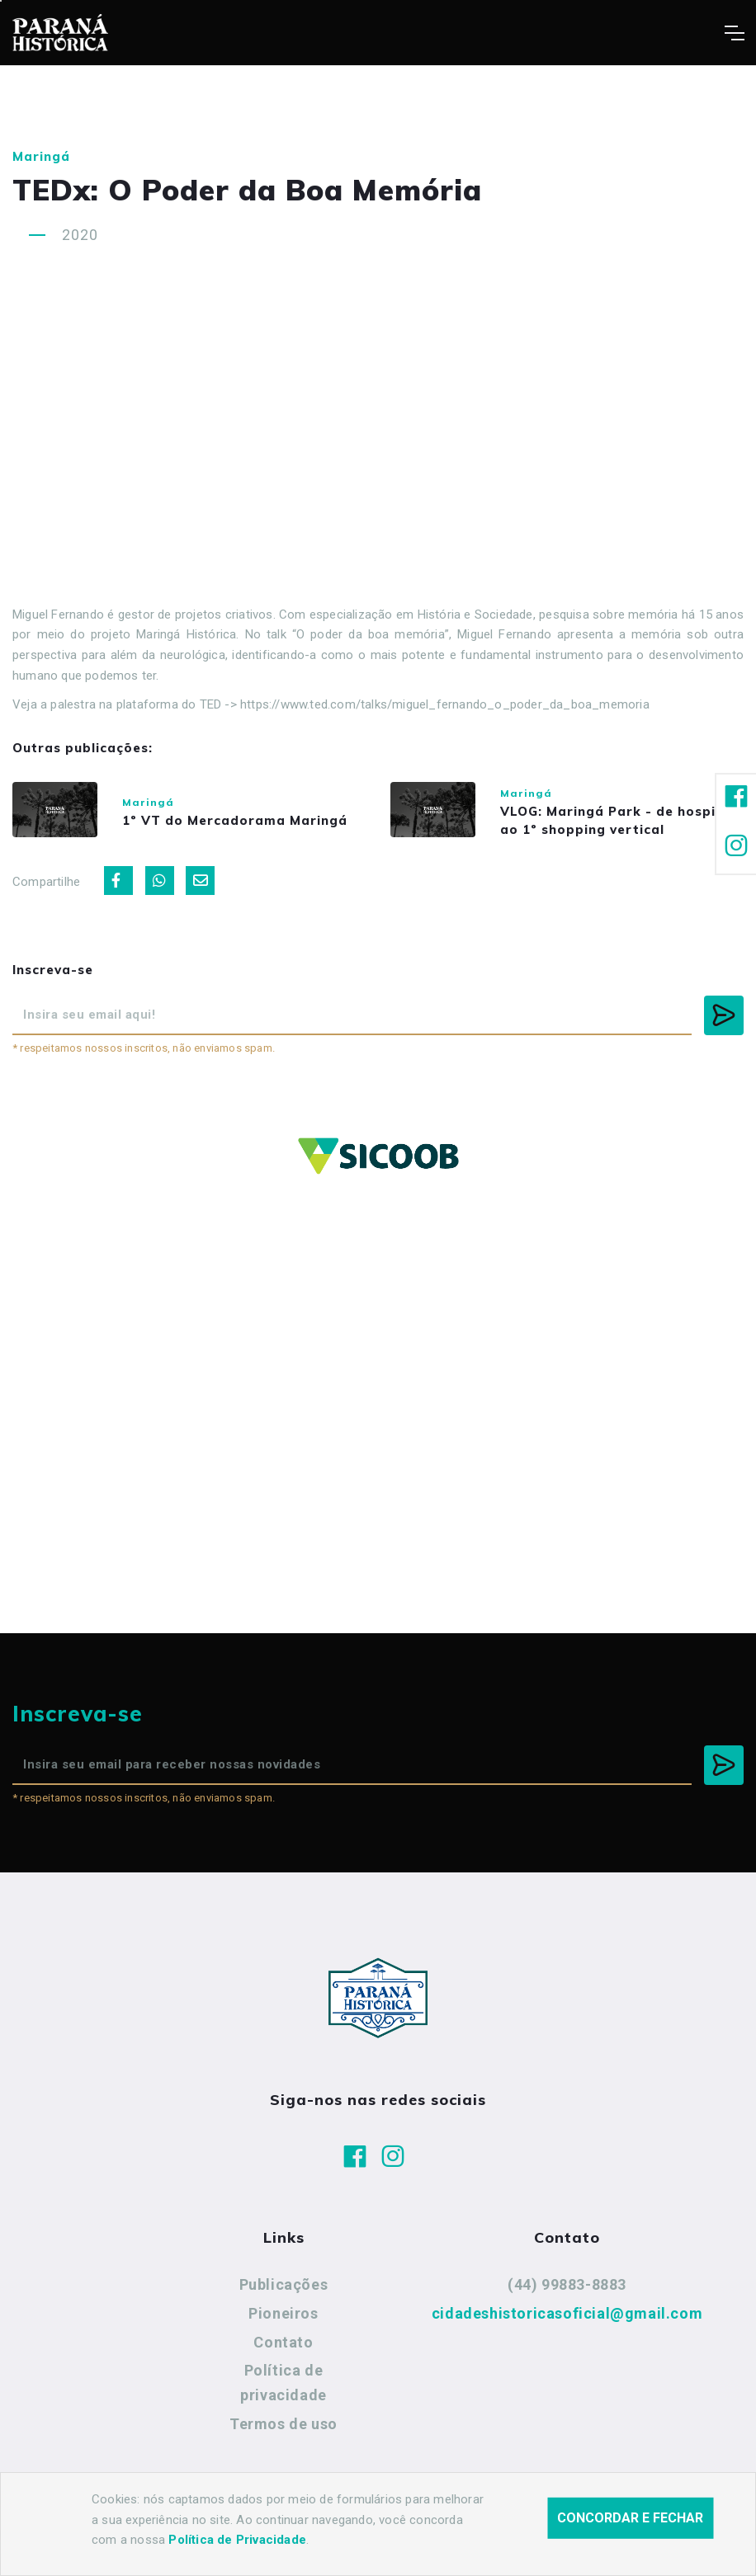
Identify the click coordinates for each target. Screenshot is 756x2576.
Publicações (283, 2298)
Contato (283, 2355)
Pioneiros (283, 2326)
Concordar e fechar (630, 2518)
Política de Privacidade (237, 2539)
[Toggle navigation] (734, 33)
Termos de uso (283, 2437)
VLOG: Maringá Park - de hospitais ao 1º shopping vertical (601, 827)
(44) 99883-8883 (567, 2298)
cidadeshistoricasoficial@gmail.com (567, 2326)
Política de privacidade (283, 2397)
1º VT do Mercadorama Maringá (248, 823)
